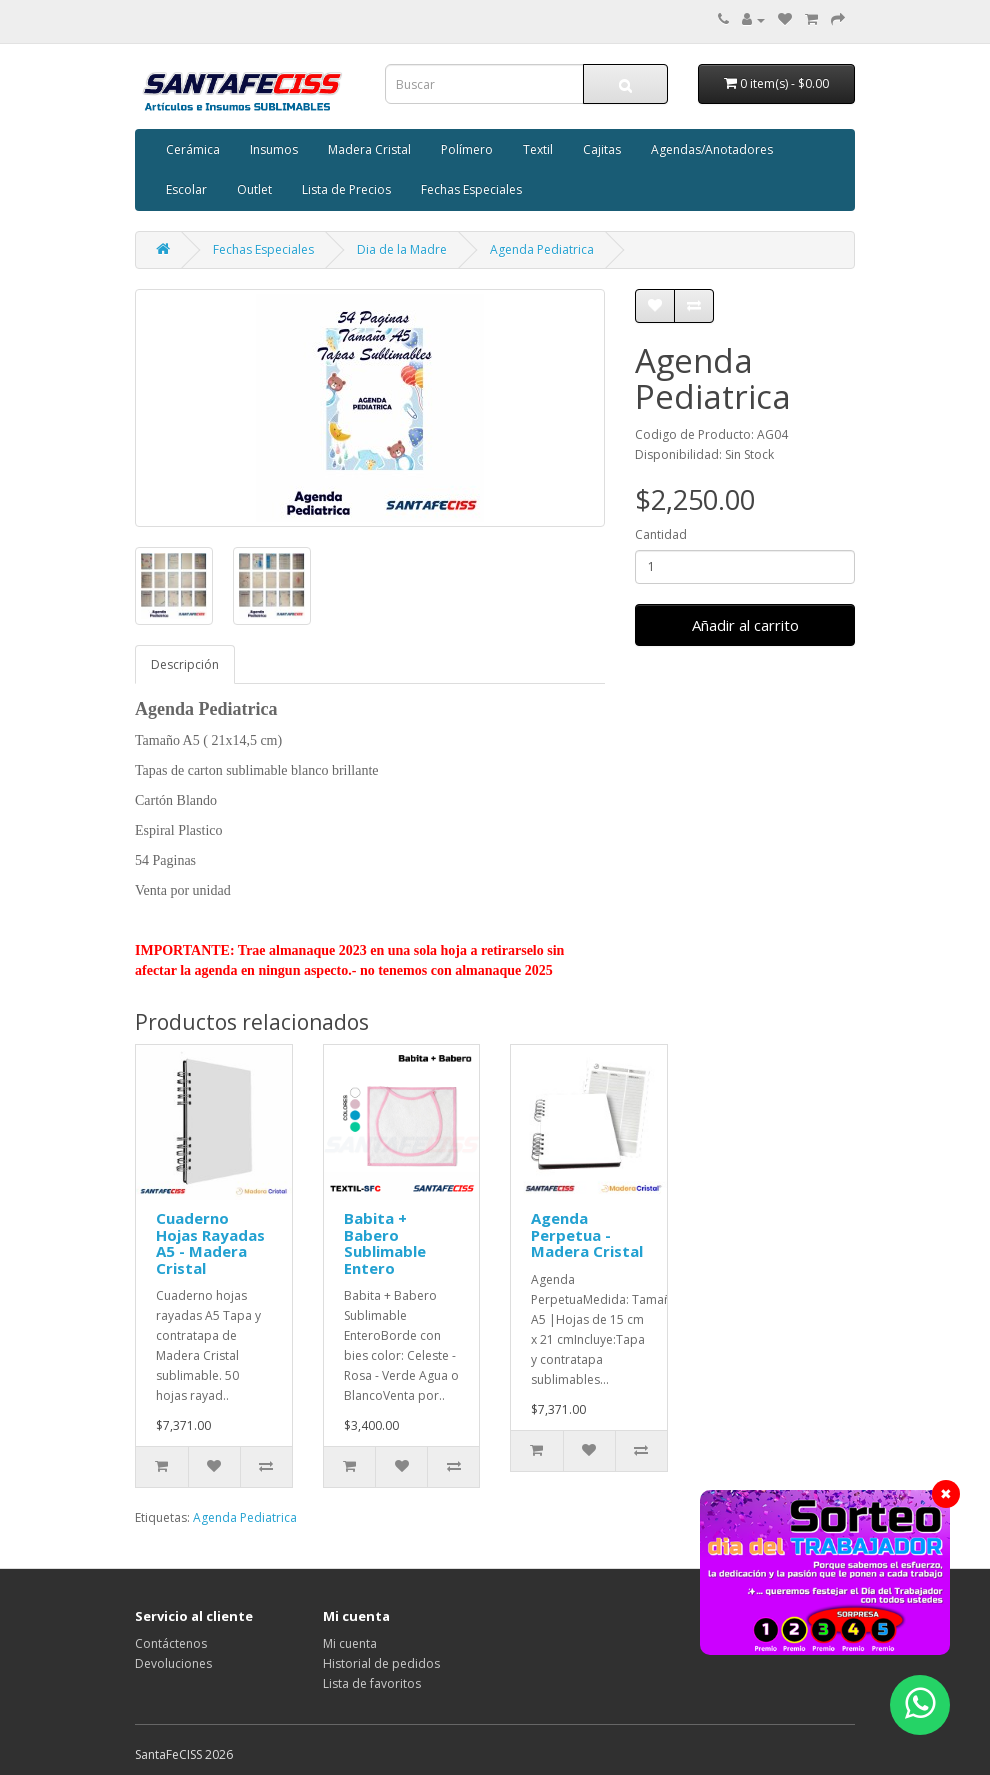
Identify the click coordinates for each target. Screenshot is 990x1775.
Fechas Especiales (471, 189)
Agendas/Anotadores (712, 149)
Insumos (274, 149)
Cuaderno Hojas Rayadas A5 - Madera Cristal (210, 1243)
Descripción (185, 664)
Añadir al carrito (745, 625)
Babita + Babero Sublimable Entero (385, 1243)
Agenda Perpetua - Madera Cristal (587, 1234)
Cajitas (602, 149)
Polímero (467, 149)
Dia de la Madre (402, 249)
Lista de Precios (346, 189)
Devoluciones (173, 1663)
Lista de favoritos (372, 1683)
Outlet (254, 189)
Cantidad (661, 534)
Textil (538, 149)
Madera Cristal (369, 149)
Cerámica (193, 149)
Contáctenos (171, 1643)
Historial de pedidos (381, 1663)
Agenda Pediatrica (542, 249)
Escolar (186, 189)
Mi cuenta (350, 1643)
